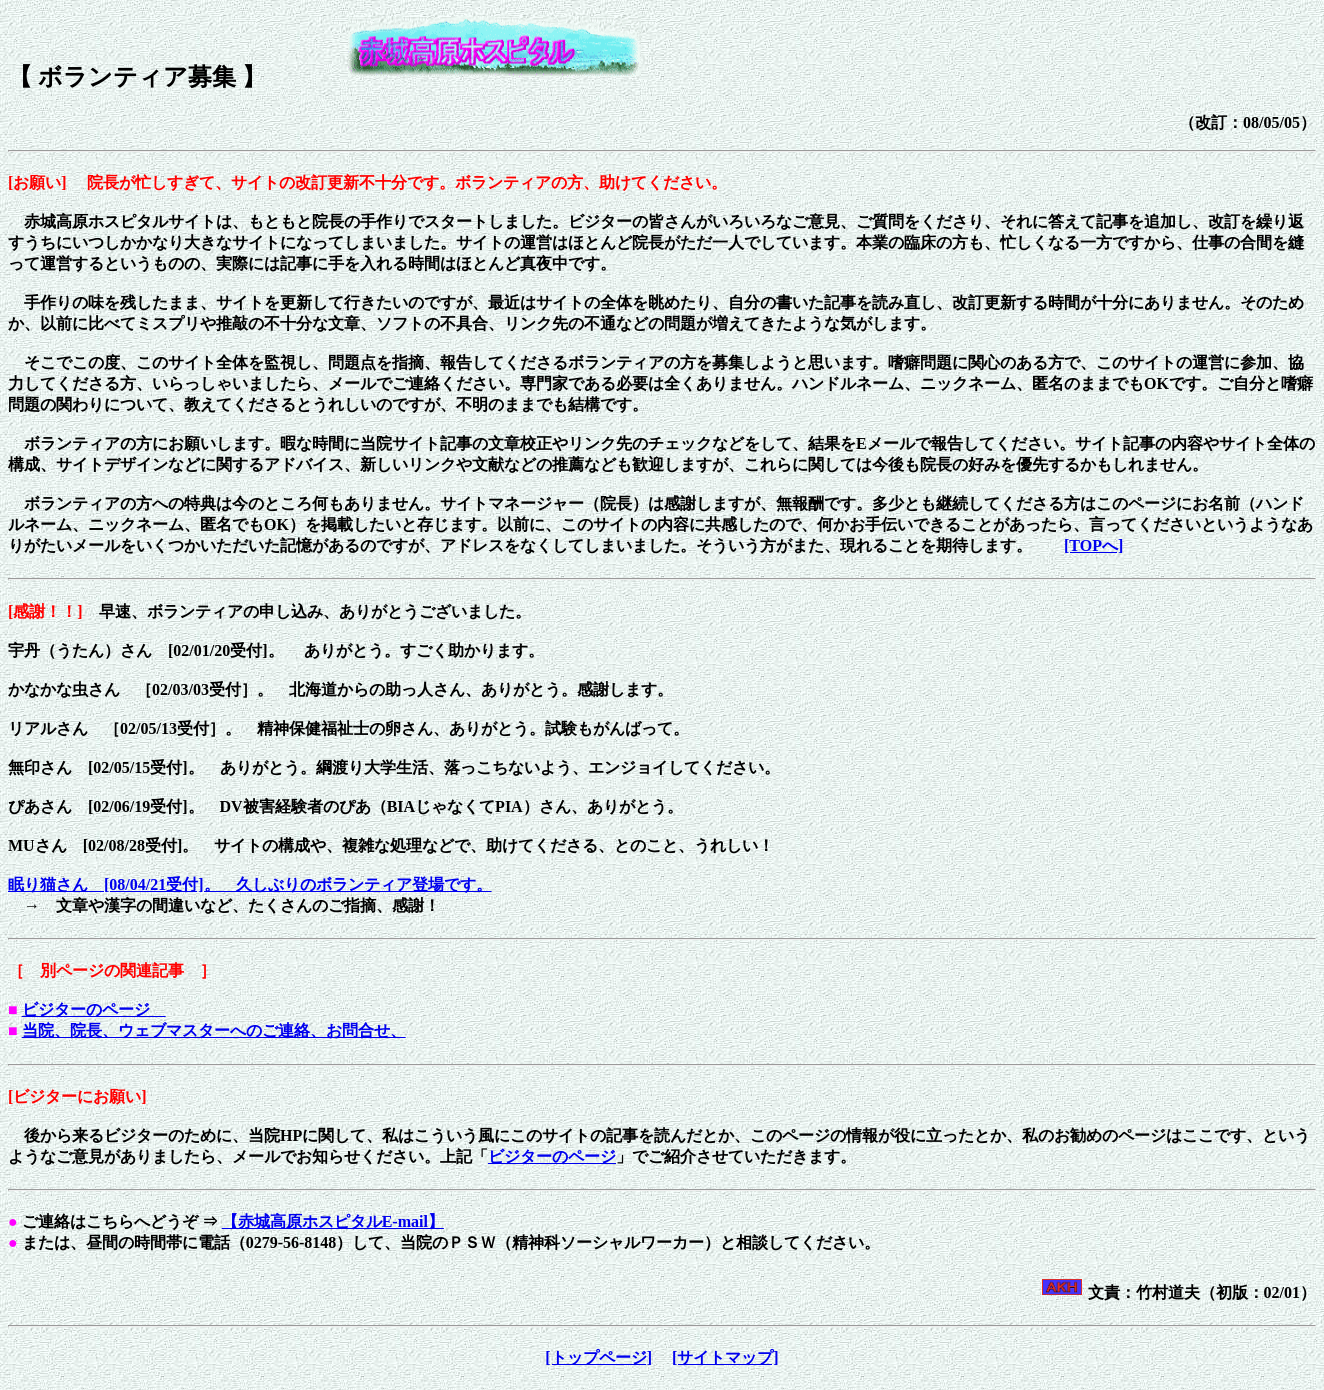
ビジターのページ (94, 1009)
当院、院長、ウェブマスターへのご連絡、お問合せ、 (214, 1030)
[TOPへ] (1093, 545)
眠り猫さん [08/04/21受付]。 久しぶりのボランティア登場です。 (250, 884)
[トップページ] (598, 1357)
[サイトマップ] (725, 1357)
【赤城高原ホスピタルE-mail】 (333, 1221)
